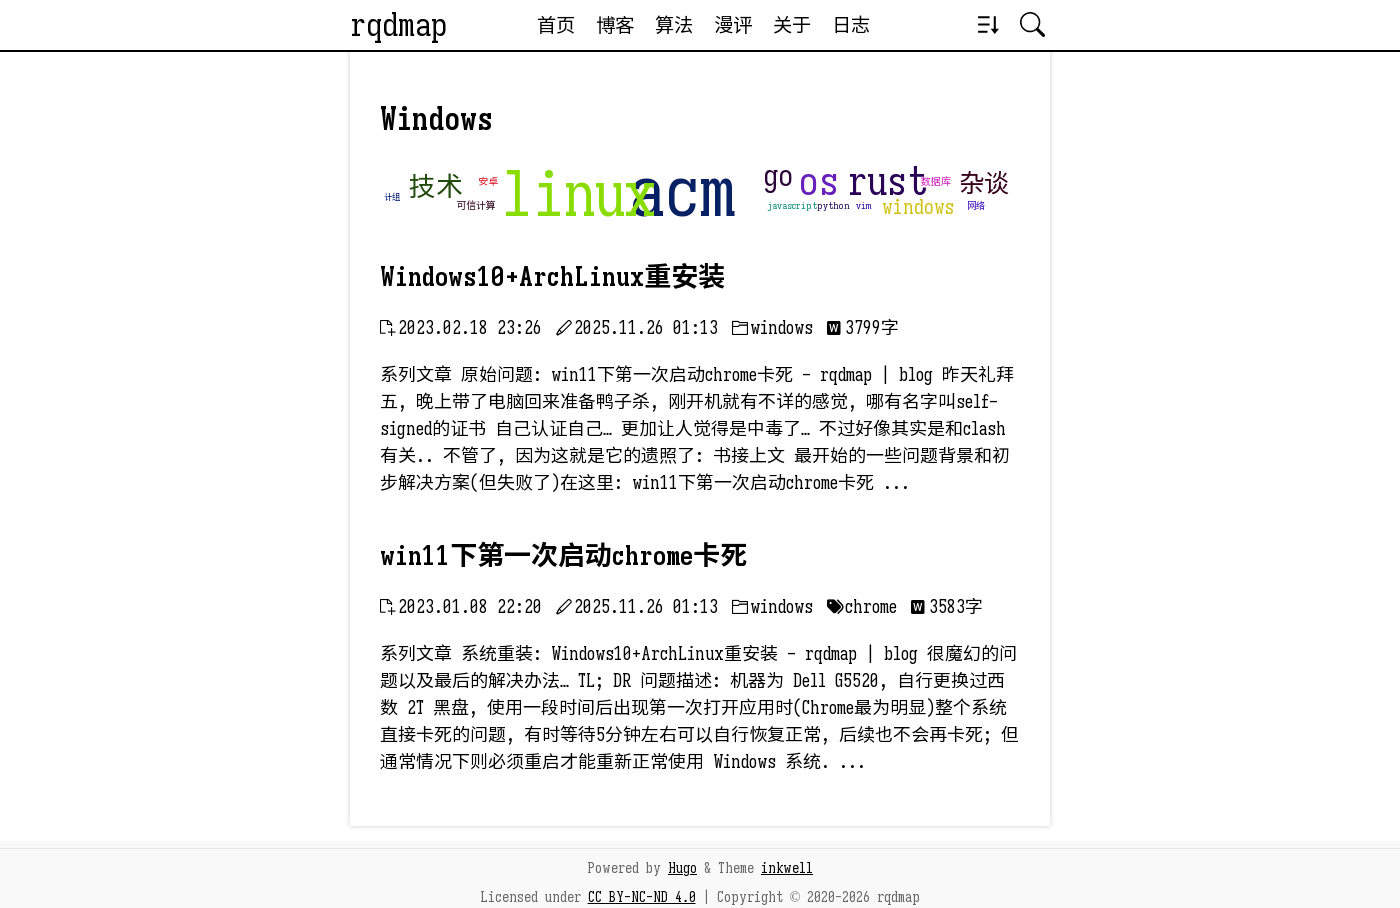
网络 (976, 206)
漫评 (733, 25)
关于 (792, 25)
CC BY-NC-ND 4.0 (642, 897)
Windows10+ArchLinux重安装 (552, 277)
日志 (851, 25)
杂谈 (984, 183)
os (819, 181)
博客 (615, 25)
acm (682, 191)
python (833, 205)
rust (887, 181)
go (778, 176)
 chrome (862, 607)
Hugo (682, 868)
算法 (674, 25)
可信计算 (476, 205)
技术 (436, 187)
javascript (792, 205)
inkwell (787, 868)
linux (578, 195)
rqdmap (398, 25)
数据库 (936, 181)
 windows (772, 328)
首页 (556, 25)
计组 (392, 197)
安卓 (488, 181)
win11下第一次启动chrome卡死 (563, 556)
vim (863, 205)
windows (918, 207)
